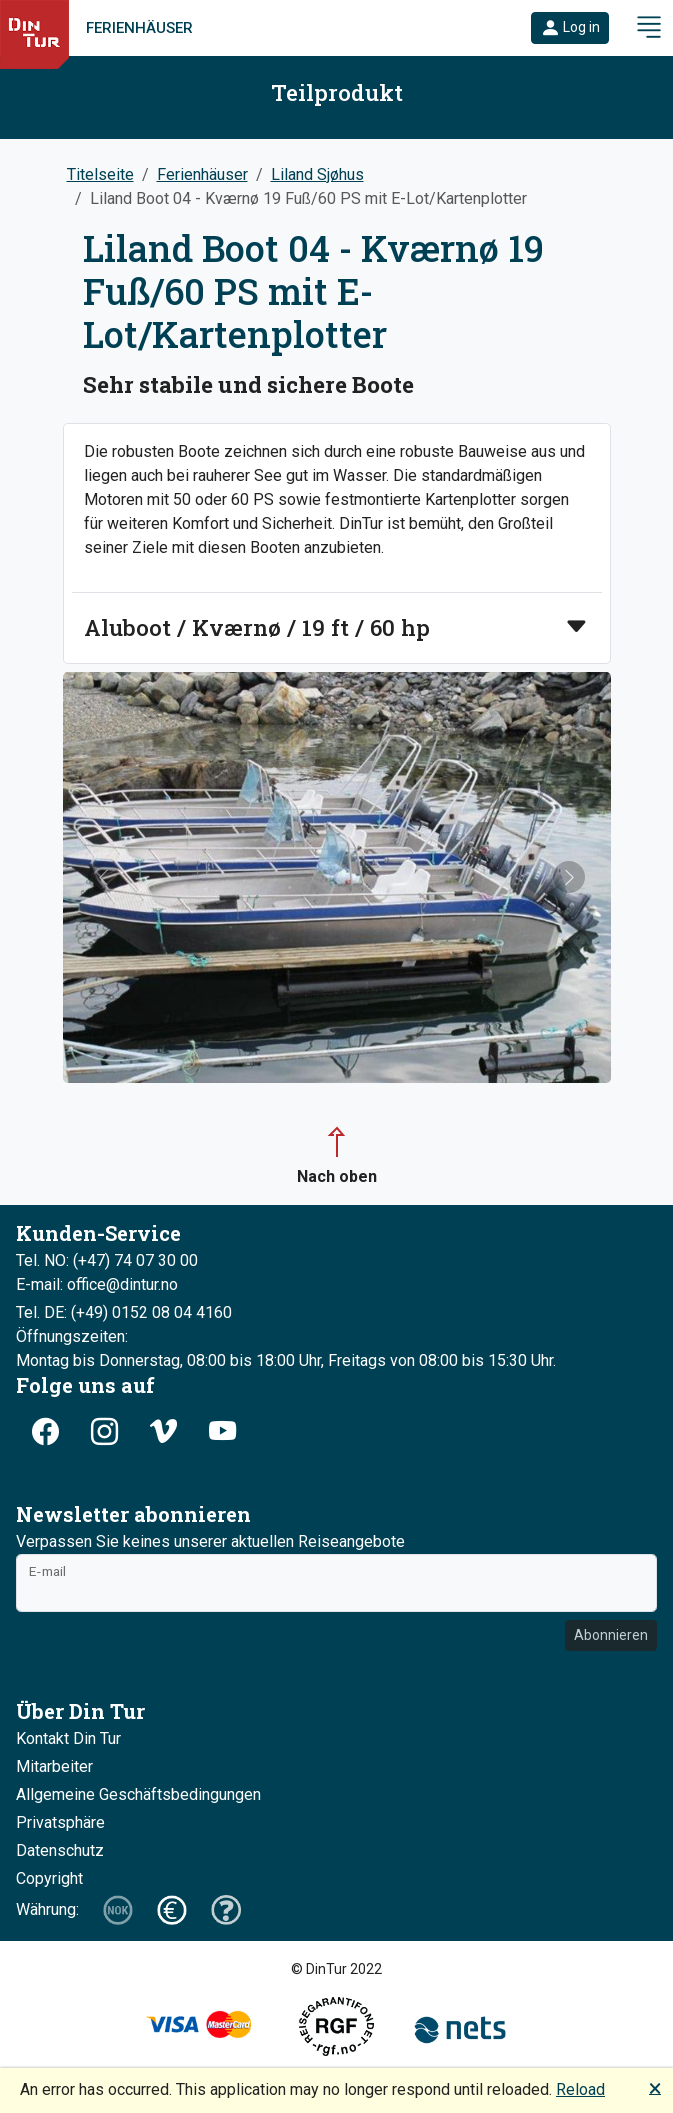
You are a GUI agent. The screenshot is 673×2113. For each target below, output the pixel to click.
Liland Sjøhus (317, 174)
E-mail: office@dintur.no (97, 1284)
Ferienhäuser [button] (202, 174)
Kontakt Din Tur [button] (68, 1738)
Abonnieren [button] (611, 1635)
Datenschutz (60, 1850)
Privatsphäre (60, 1822)
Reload (580, 2089)
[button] (570, 28)
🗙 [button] (655, 2087)
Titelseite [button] (100, 174)
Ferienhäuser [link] (139, 28)
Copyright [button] (49, 1878)
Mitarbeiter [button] (54, 1766)
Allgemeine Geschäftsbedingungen (138, 1794)
